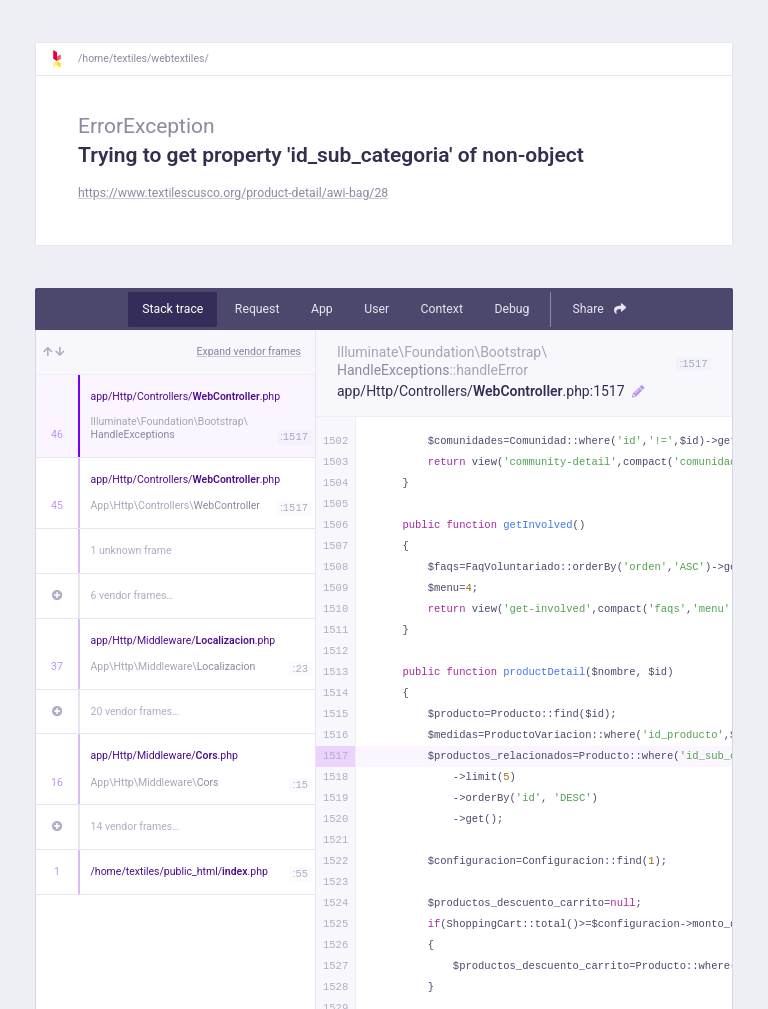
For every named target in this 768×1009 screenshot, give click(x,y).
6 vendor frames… (132, 595)
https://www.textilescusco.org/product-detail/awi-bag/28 (233, 193)
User (376, 309)
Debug (511, 309)
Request (257, 309)
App (322, 309)
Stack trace (172, 309)
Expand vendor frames (249, 351)
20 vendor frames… (135, 711)
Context (442, 309)
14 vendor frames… (135, 826)
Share (598, 309)
